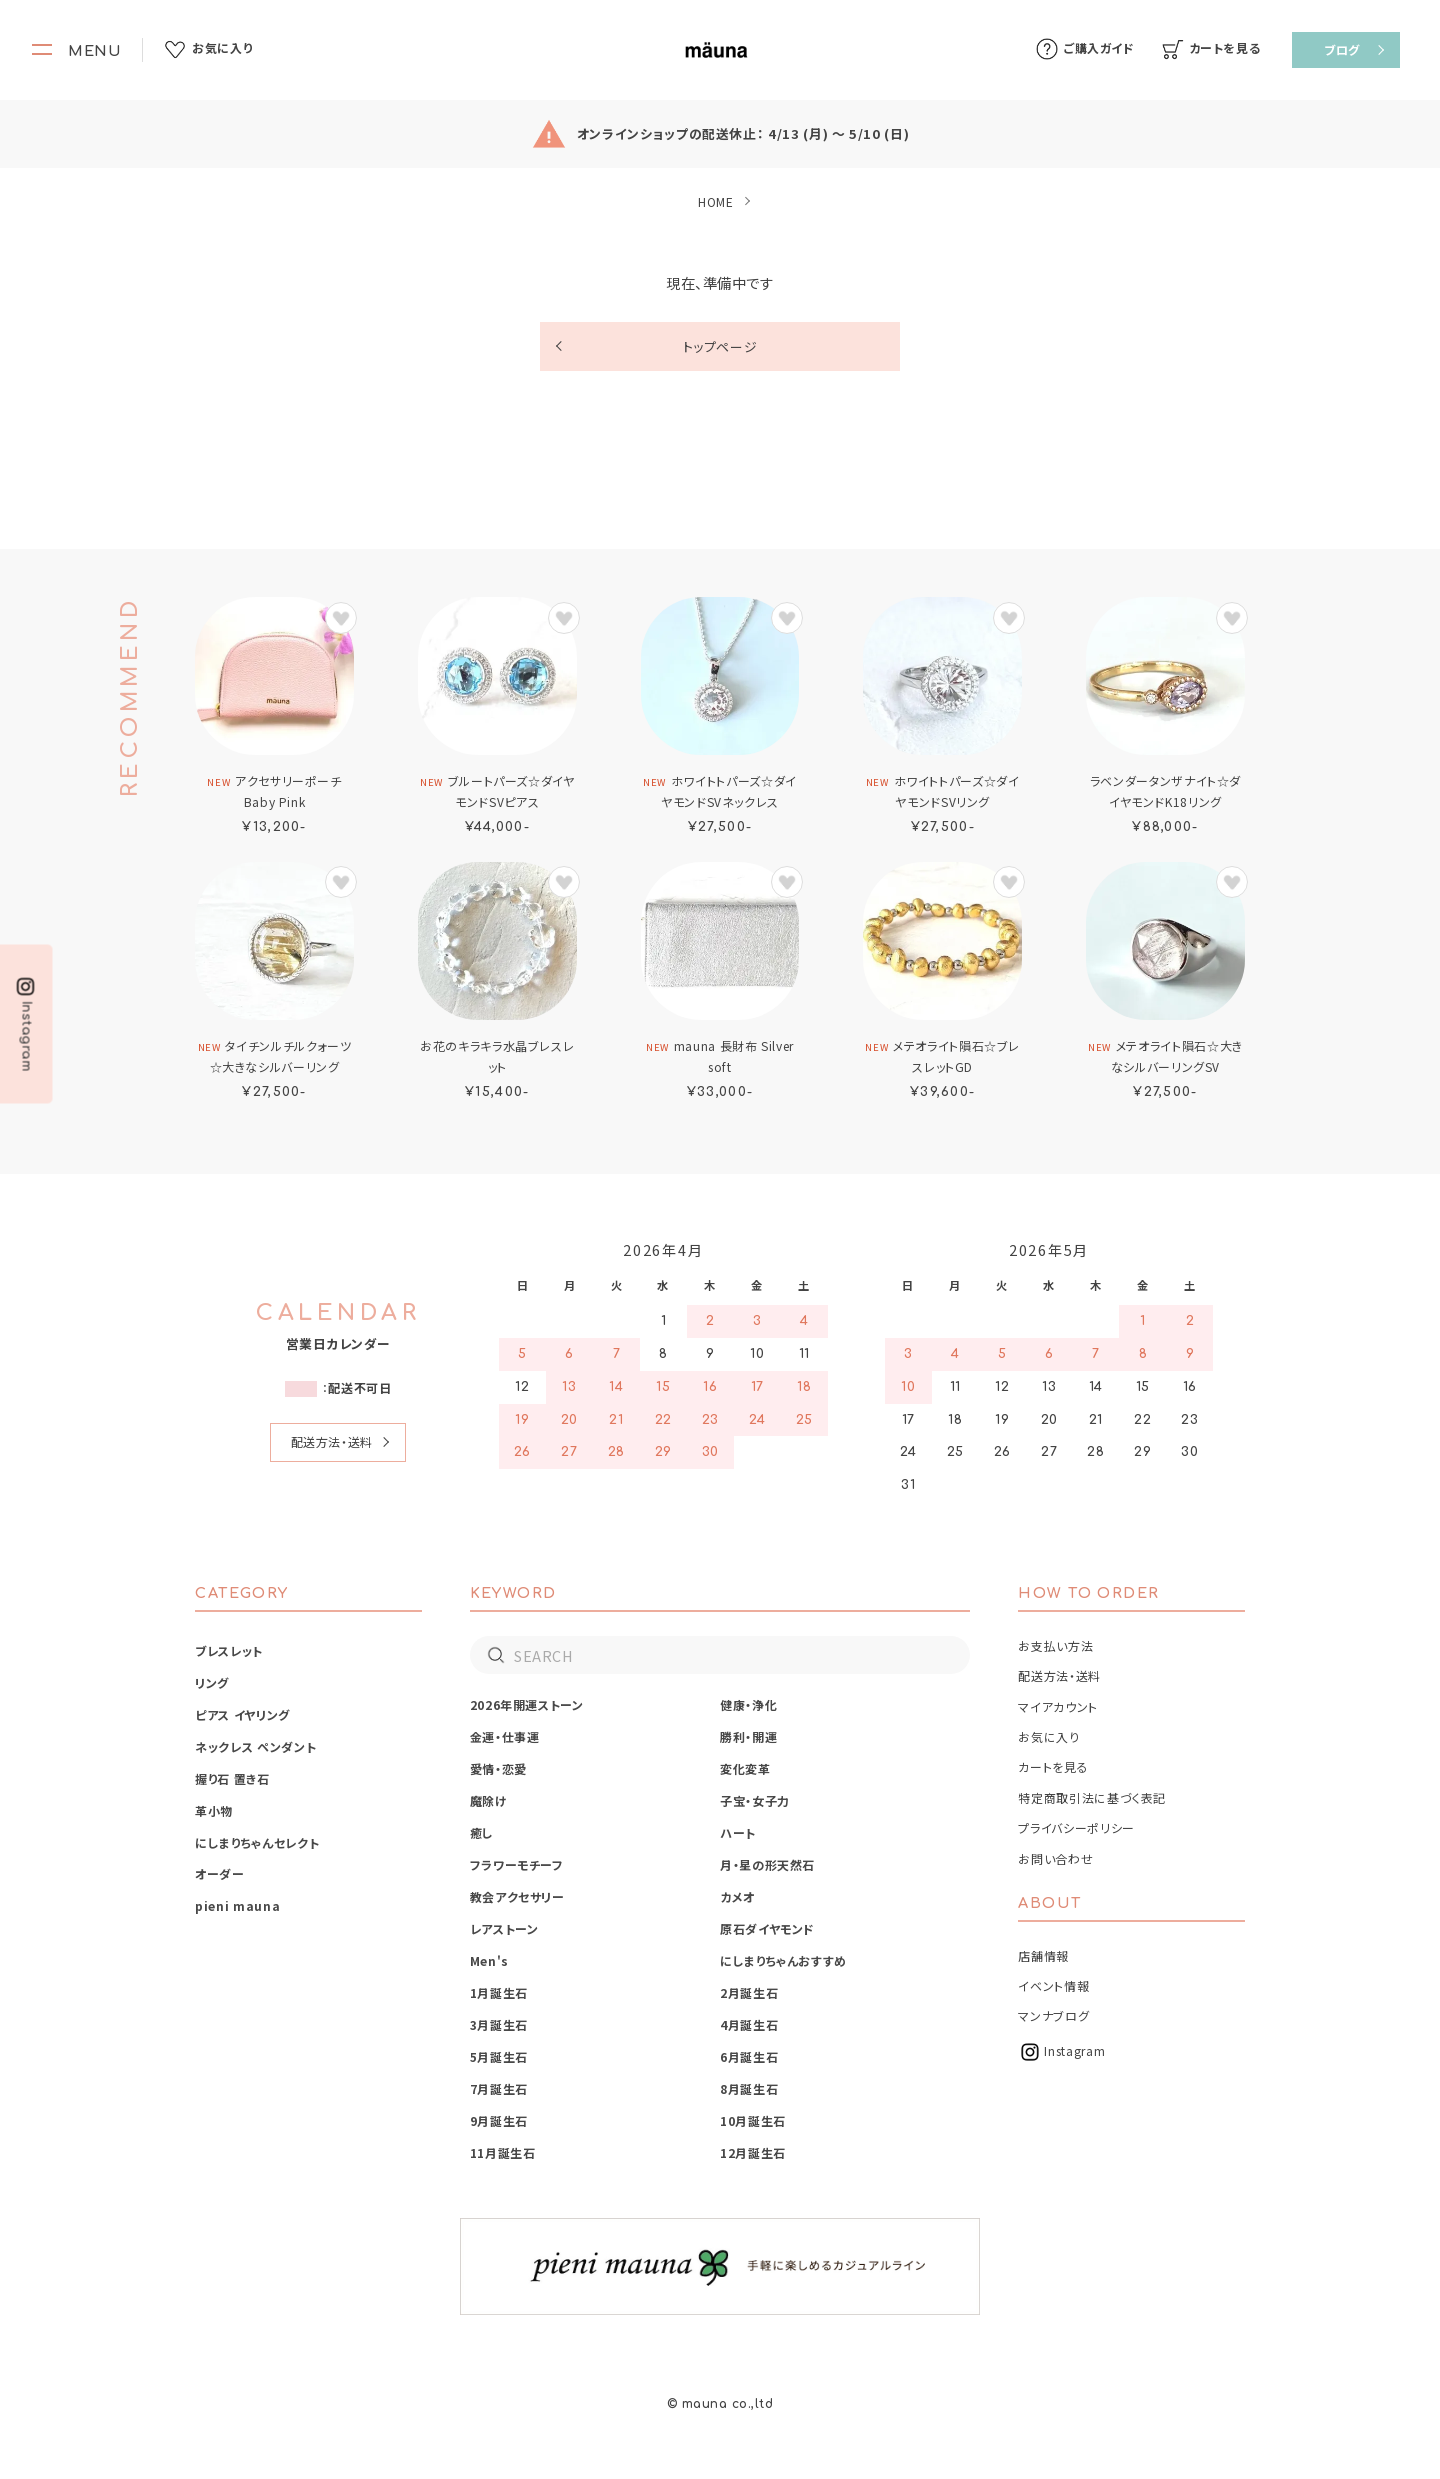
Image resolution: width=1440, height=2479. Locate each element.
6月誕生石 (749, 2056)
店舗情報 (1043, 1955)
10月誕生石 (753, 2120)
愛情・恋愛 (498, 1768)
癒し (482, 1832)
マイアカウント (1057, 1706)
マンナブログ (1053, 2015)
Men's (489, 1960)
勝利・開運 (748, 1736)
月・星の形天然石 (767, 1864)
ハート (738, 1832)
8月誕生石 (749, 2088)
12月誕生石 (753, 2152)
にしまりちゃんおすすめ (783, 1960)
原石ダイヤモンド (767, 1928)
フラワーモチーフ (517, 1864)
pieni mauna (237, 1905)
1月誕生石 (499, 1992)
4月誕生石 (749, 2024)
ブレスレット (229, 1650)
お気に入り (1048, 1736)
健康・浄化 (748, 1704)
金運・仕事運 (505, 1736)
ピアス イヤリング (242, 1714)
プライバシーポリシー (1076, 1827)
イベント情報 (1053, 1985)
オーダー (220, 1873)
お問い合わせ (1055, 1858)
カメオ (737, 1896)
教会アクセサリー (517, 1896)
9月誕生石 (499, 2120)
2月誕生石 (749, 1992)
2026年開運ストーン (527, 1704)
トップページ (720, 346)
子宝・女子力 (755, 1800)
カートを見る (1053, 1766)
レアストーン (504, 1928)
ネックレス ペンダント (255, 1746)
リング (212, 1682)
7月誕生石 (499, 2088)
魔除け (489, 1800)
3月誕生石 (499, 2024)
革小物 (214, 1810)
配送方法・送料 (332, 1441)
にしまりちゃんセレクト (257, 1842)
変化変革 (745, 1768)
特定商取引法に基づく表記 (1092, 1797)
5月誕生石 (499, 2056)
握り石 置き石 (232, 1778)
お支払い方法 (1055, 1645)
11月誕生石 (503, 2152)
